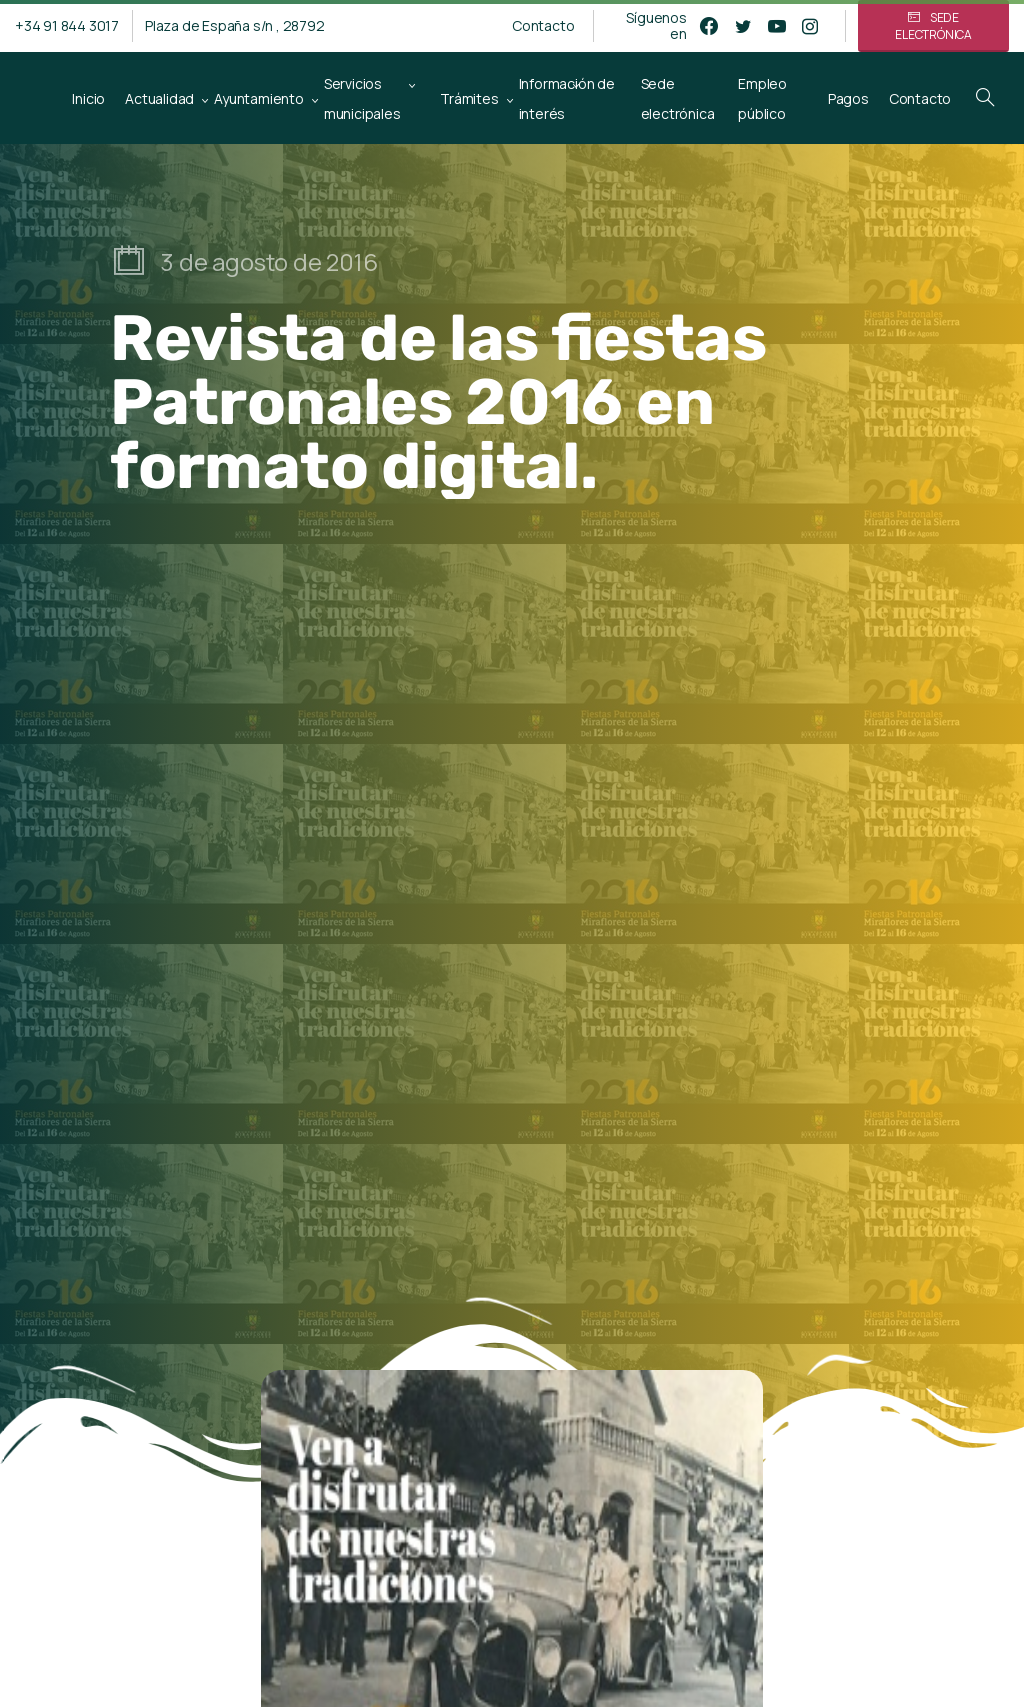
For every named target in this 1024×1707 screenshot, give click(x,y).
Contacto (543, 26)
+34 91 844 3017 (67, 25)
